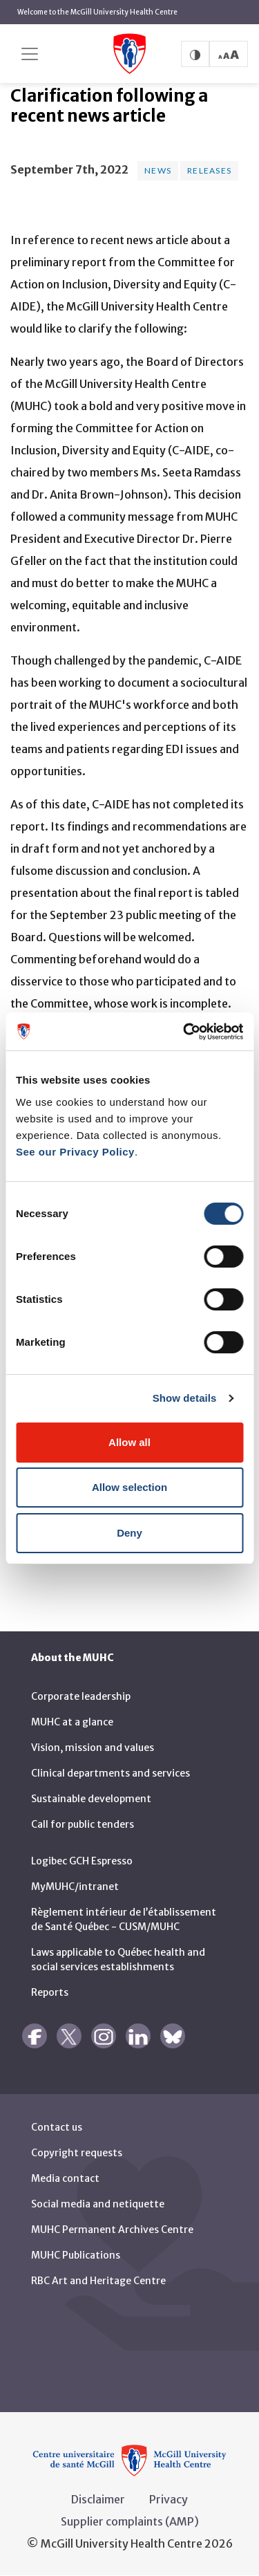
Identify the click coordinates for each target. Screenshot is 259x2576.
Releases (209, 170)
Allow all (129, 1442)
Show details (185, 1398)
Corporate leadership (81, 1696)
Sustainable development (91, 1798)
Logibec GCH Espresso (82, 1861)
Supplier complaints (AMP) (130, 2521)
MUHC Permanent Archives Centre (112, 2229)
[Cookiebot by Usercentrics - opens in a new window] (184, 1032)
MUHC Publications (75, 2255)
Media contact (65, 2178)
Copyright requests (76, 2153)
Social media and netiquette (97, 2204)
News (157, 170)
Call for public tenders (82, 1824)
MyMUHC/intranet (75, 1886)
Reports (49, 1992)
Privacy (168, 2499)
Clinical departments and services (110, 1773)
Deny (129, 1533)
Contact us (56, 2127)
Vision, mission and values (92, 1747)
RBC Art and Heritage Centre (98, 2280)
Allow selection (129, 1487)
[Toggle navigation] (29, 54)
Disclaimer (98, 2499)
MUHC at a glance (72, 1722)
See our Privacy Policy (75, 1152)
